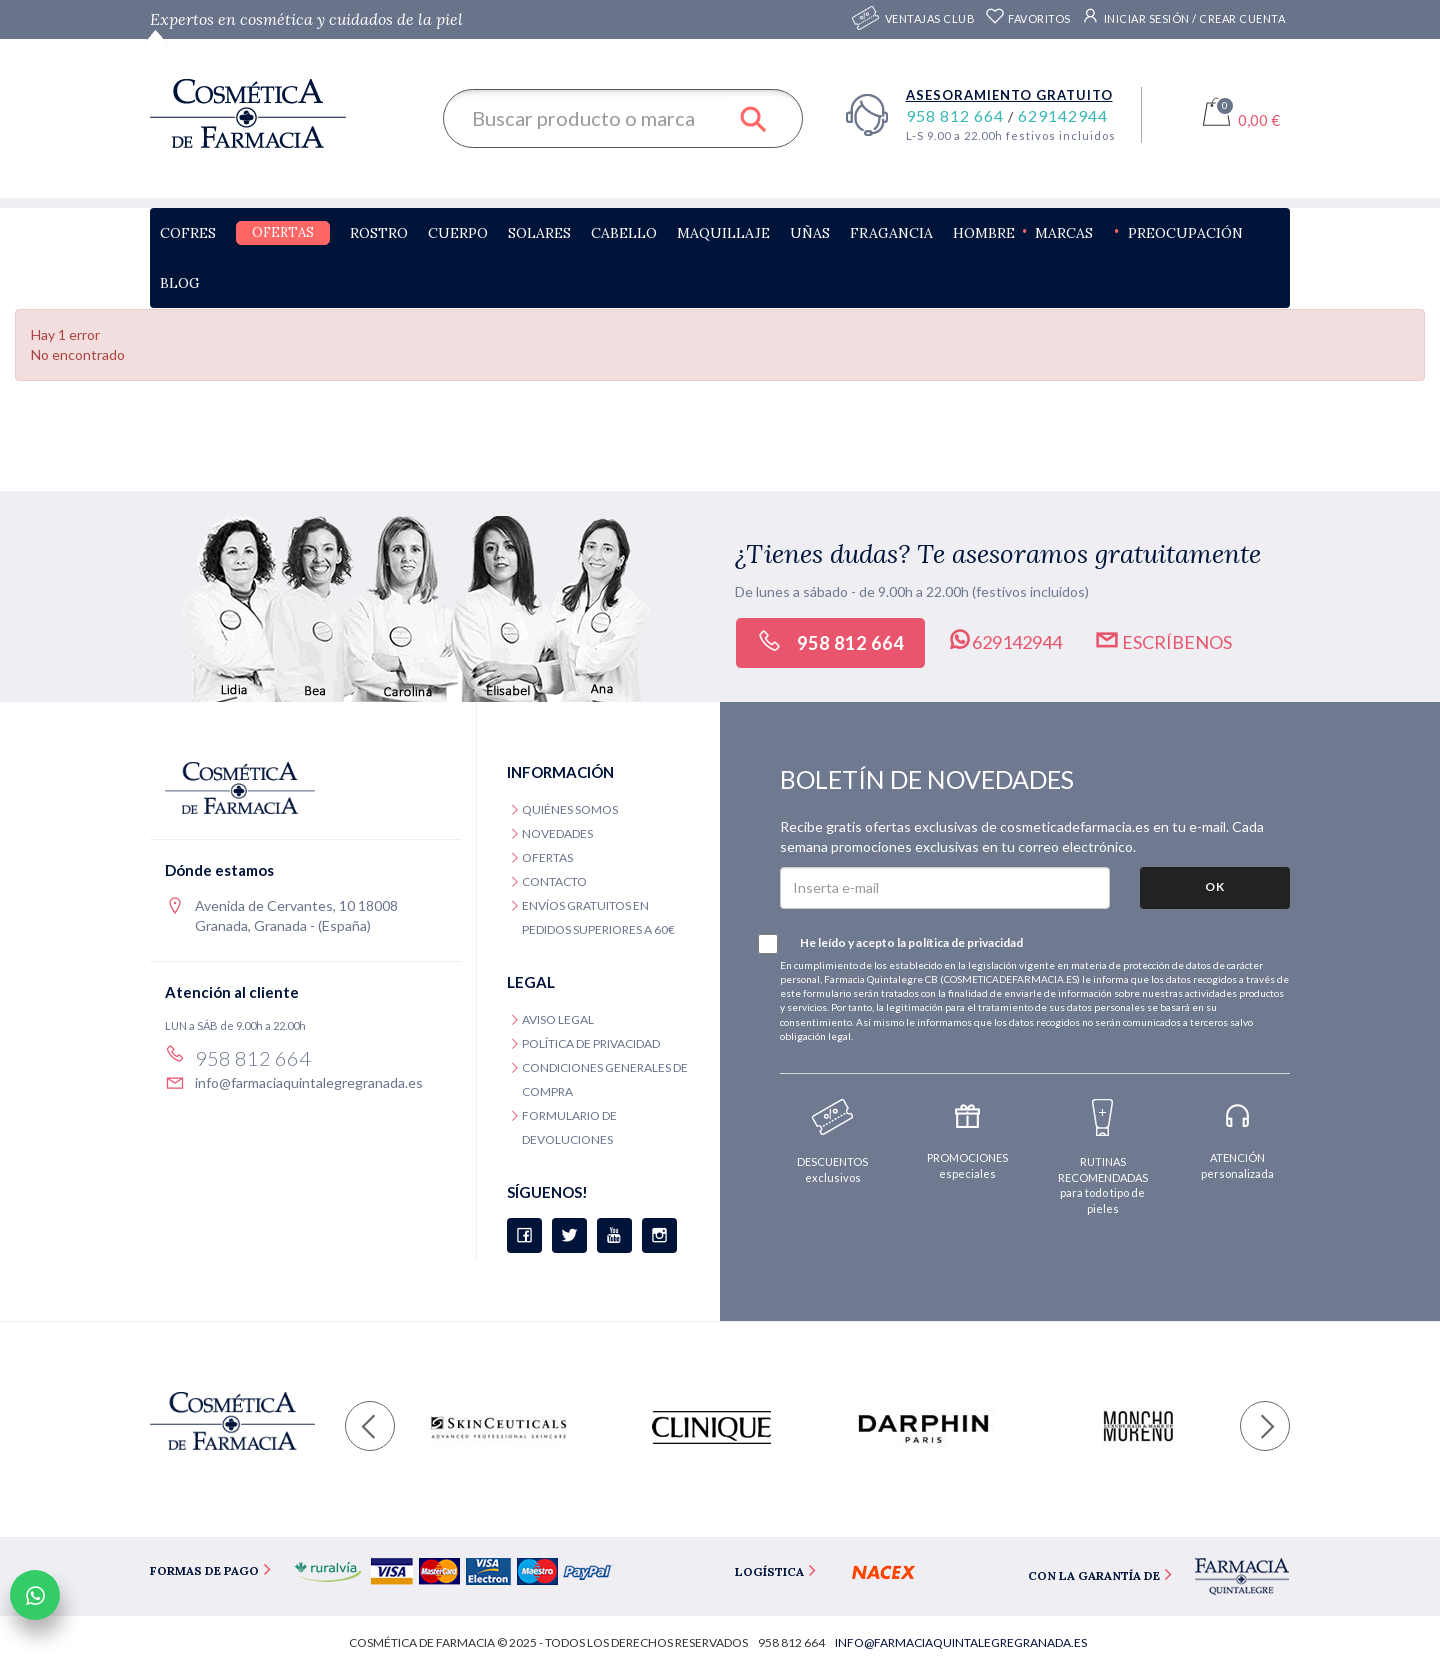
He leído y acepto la (901, 944)
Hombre (984, 233)
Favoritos (1028, 18)
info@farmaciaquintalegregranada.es (309, 1082)
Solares (539, 233)
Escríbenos (1163, 640)
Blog (180, 283)
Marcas (1064, 233)
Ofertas (283, 232)
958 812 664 (957, 115)
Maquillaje (723, 233)
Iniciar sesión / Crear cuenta (1183, 16)
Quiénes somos (570, 809)
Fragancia (891, 233)
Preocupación (1185, 233)
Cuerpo (458, 233)
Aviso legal (558, 1019)
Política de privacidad (591, 1043)
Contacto (554, 881)
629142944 (1063, 115)
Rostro (379, 233)
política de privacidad (965, 942)
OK (1215, 886)
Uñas (810, 233)
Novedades (557, 833)
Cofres (188, 233)
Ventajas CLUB (930, 19)
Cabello (624, 233)
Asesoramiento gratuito (1009, 95)
